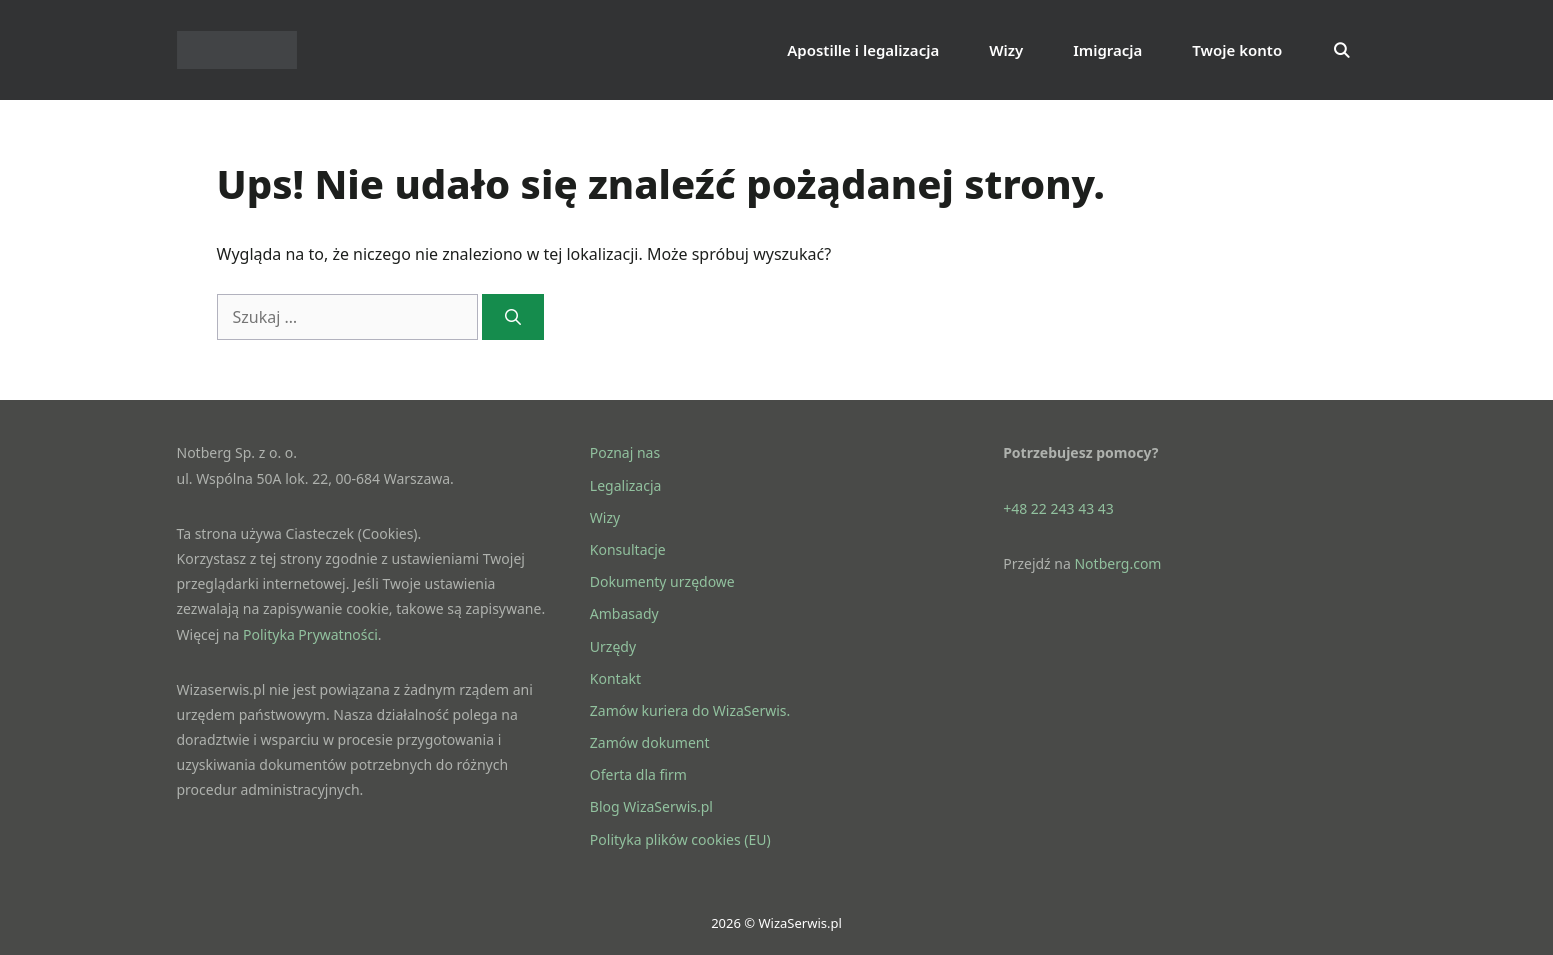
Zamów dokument (650, 742)
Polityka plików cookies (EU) (680, 839)
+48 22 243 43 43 (1058, 508)
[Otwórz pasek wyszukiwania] (1341, 50)
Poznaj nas (625, 452)
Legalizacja (626, 485)
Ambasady (624, 613)
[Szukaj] (513, 317)
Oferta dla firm (638, 774)
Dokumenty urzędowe (662, 581)
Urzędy (613, 646)
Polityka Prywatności (310, 634)
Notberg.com (1117, 563)
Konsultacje (628, 549)
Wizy (1006, 50)
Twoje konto (1237, 50)
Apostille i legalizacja (863, 50)
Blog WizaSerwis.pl (651, 806)
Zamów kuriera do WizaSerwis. (690, 710)
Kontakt (615, 678)
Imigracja (1107, 50)
